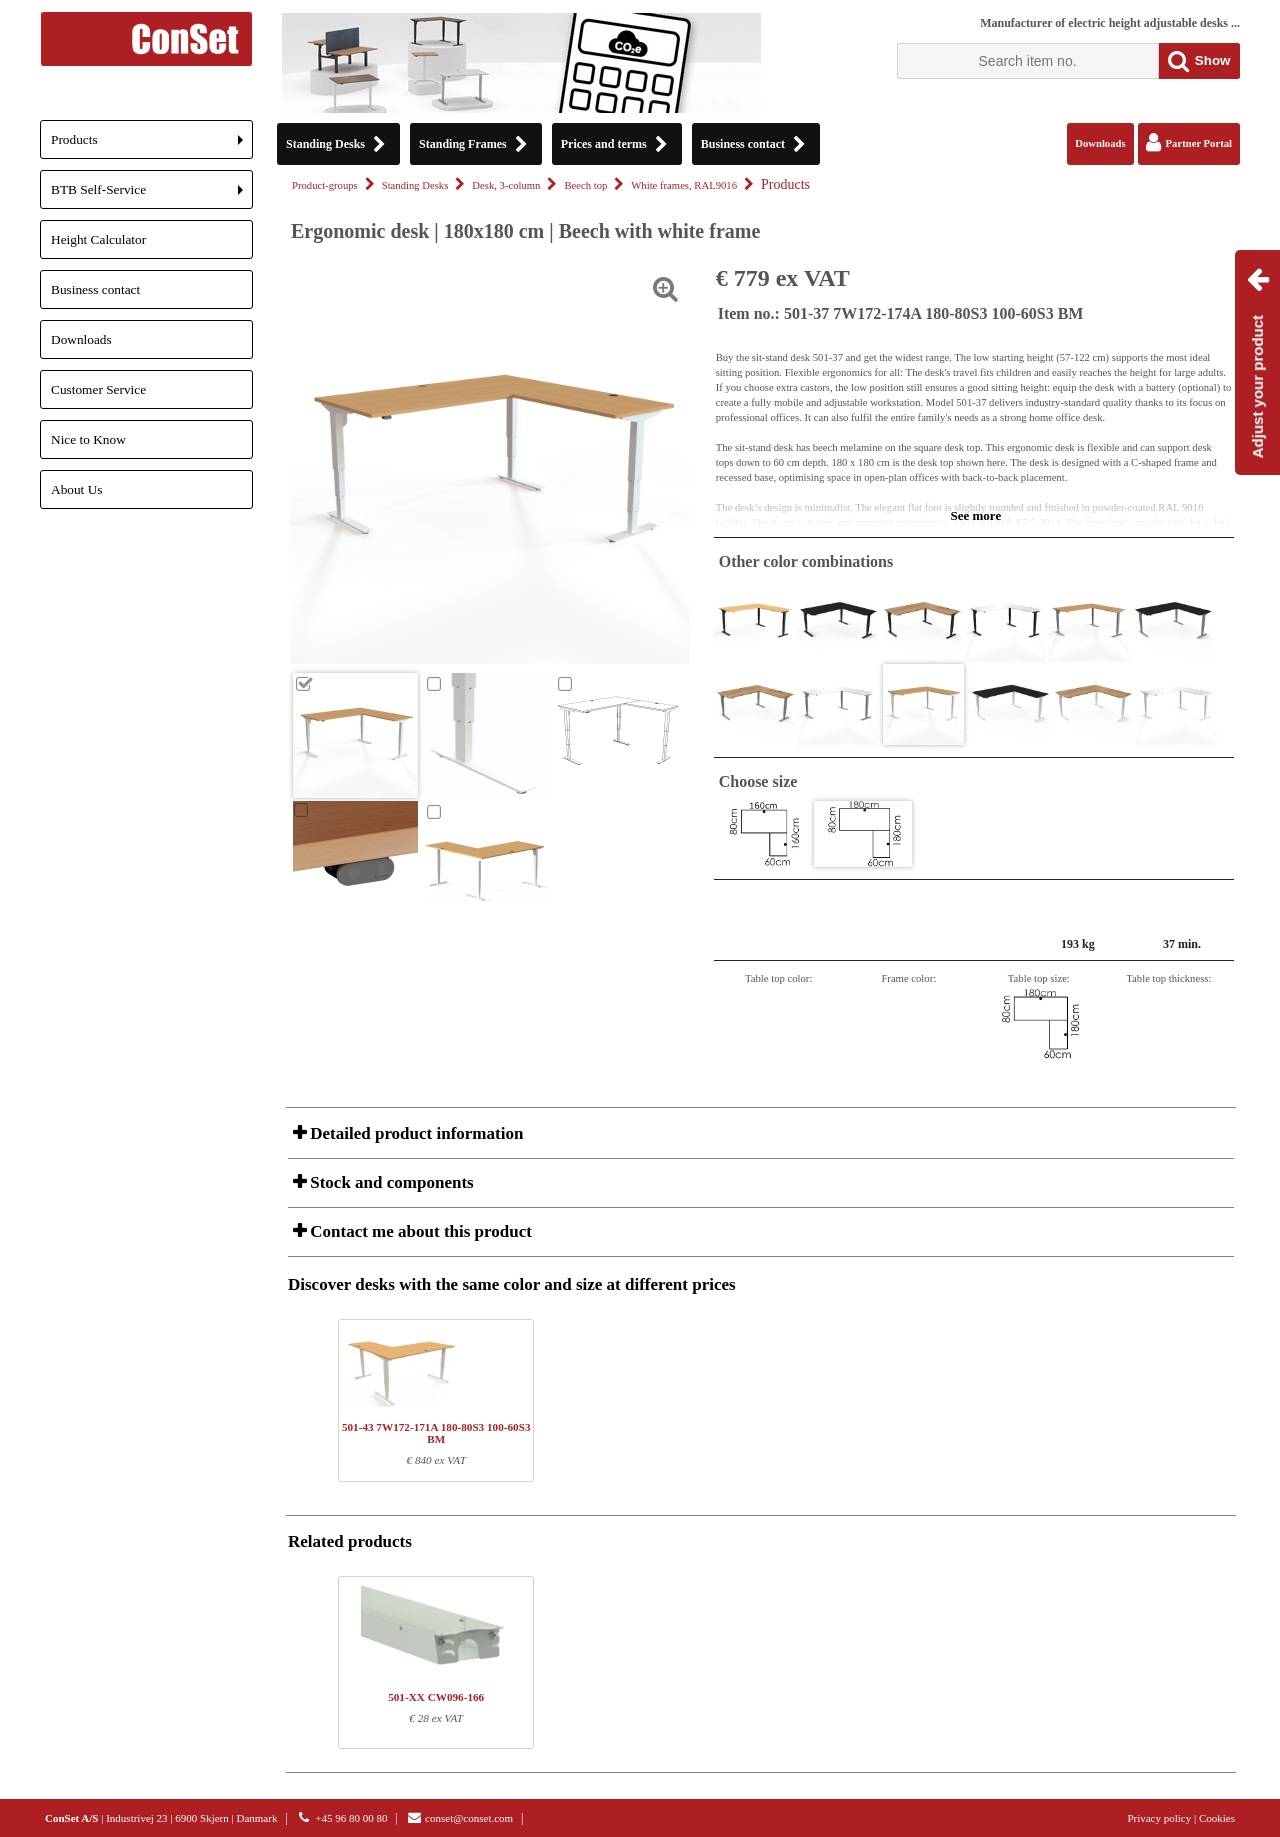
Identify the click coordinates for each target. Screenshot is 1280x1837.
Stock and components (390, 1182)
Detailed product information (414, 1133)
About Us (76, 489)
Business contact (95, 289)
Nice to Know (88, 439)
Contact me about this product (419, 1231)
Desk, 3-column (506, 185)
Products (152, 145)
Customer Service (98, 389)
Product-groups (325, 185)
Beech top (585, 185)
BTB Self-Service (152, 195)
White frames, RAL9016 (684, 185)
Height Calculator (98, 239)
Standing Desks (415, 185)
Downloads (81, 339)
